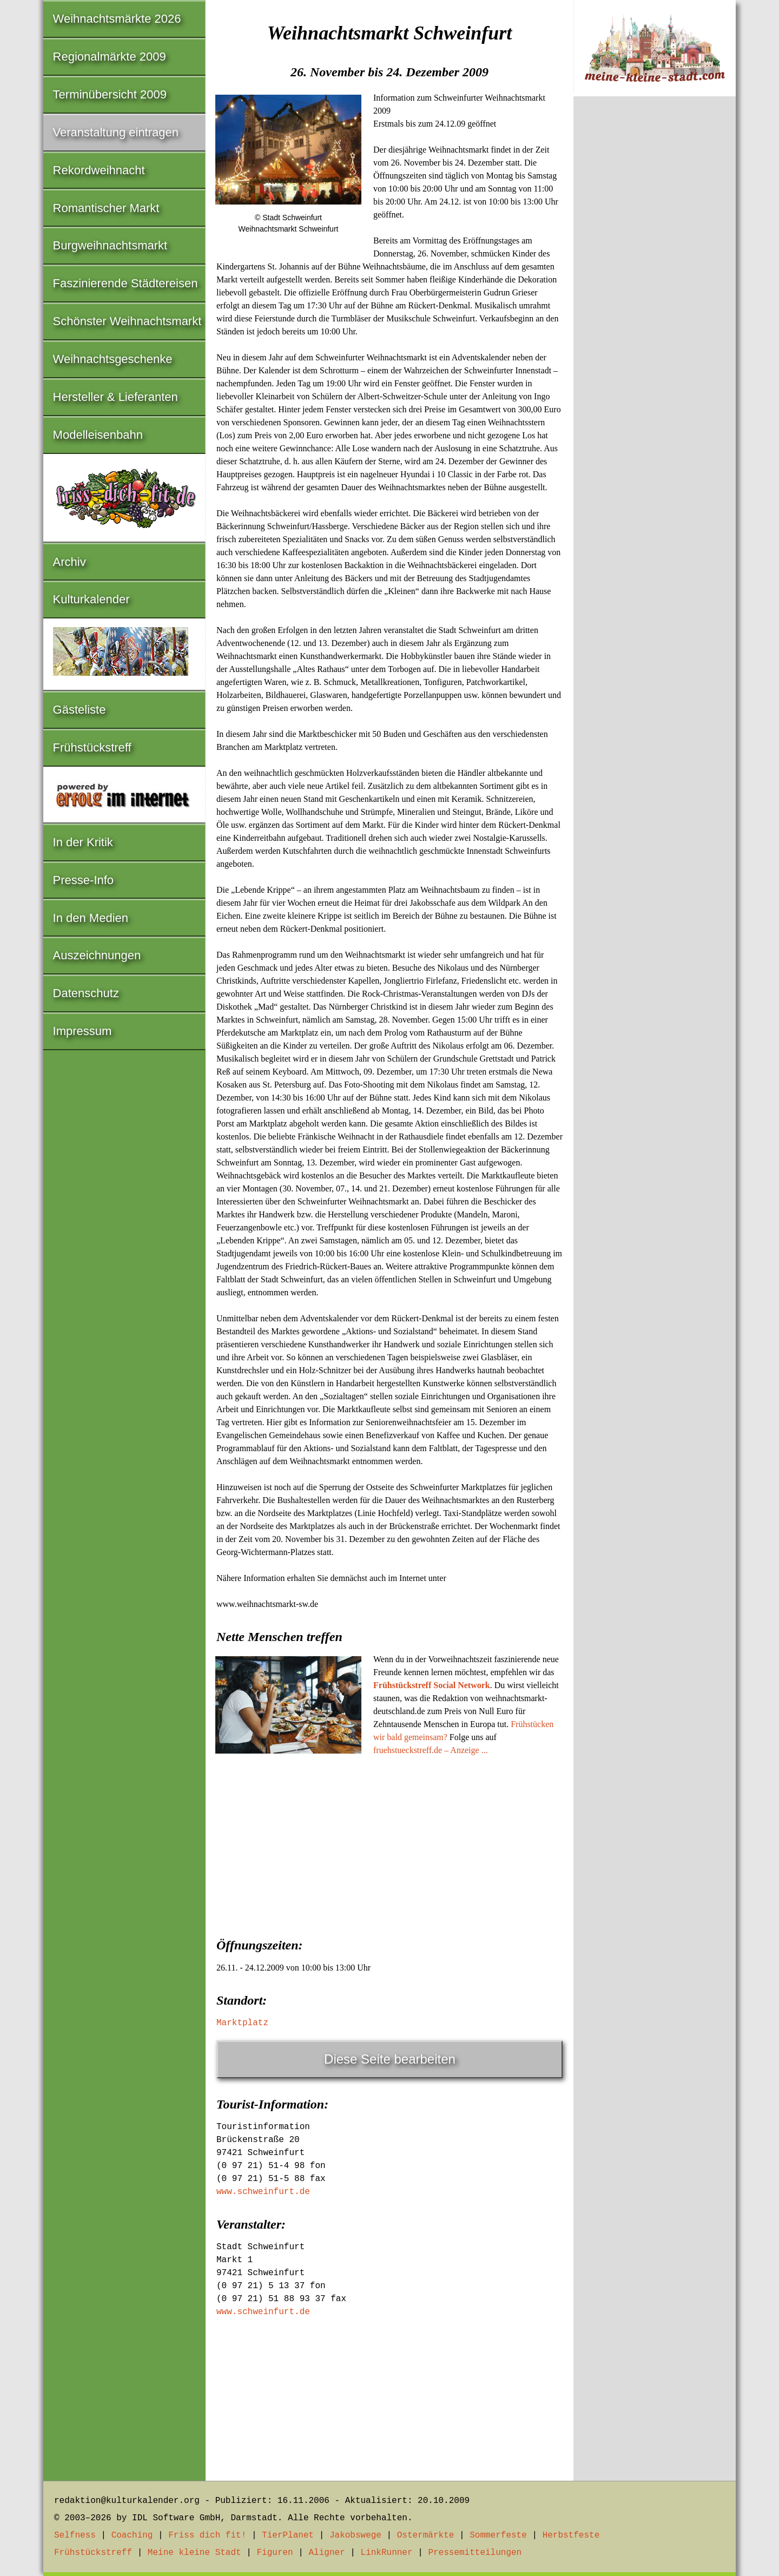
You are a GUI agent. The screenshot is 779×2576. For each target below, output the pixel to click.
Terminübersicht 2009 (110, 94)
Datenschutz (86, 993)
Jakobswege (355, 2535)
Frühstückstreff (92, 747)
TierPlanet (288, 2535)
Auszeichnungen (97, 955)
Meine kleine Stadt (194, 2553)
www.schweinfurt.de (263, 2192)
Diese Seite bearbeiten (389, 2059)
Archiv (69, 562)
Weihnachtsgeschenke (113, 359)
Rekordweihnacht (99, 170)
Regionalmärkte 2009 (109, 56)
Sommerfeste (498, 2535)
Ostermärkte (425, 2535)
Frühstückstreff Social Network (431, 1685)
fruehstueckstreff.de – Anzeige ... (430, 1750)
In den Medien (90, 918)
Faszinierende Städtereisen (125, 283)
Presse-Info (83, 880)
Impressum (82, 1031)
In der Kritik (83, 842)
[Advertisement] (389, 1843)
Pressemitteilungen (474, 2553)
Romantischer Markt (106, 208)
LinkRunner (387, 2553)
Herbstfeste (571, 2535)
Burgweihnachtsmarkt (110, 245)
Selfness (75, 2535)
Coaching (132, 2535)
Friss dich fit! (207, 2535)
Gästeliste (79, 709)
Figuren (274, 2553)
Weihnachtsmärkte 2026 (117, 18)
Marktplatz (242, 2023)
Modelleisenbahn (98, 435)
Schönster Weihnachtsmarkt (127, 321)
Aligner (327, 2553)
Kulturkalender (91, 599)
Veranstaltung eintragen (116, 132)
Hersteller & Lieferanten (115, 397)
